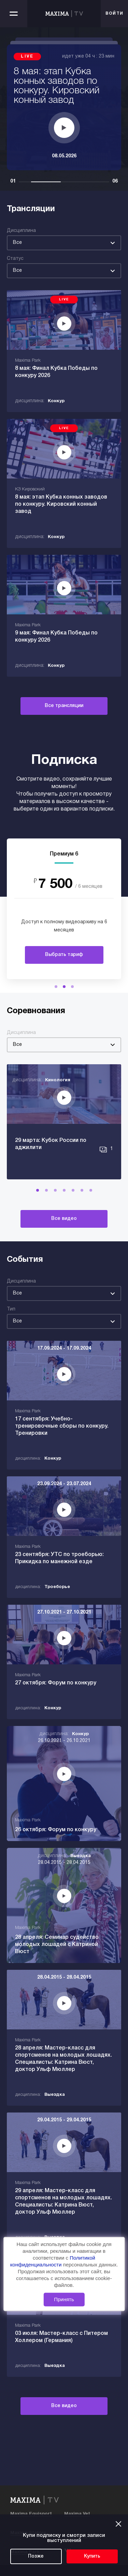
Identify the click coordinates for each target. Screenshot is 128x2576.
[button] (56, 986)
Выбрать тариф (64, 955)
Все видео (64, 1218)
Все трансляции (64, 706)
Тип (11, 1309)
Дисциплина (21, 231)
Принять (64, 2299)
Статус (15, 258)
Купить (92, 2556)
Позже (36, 2556)
